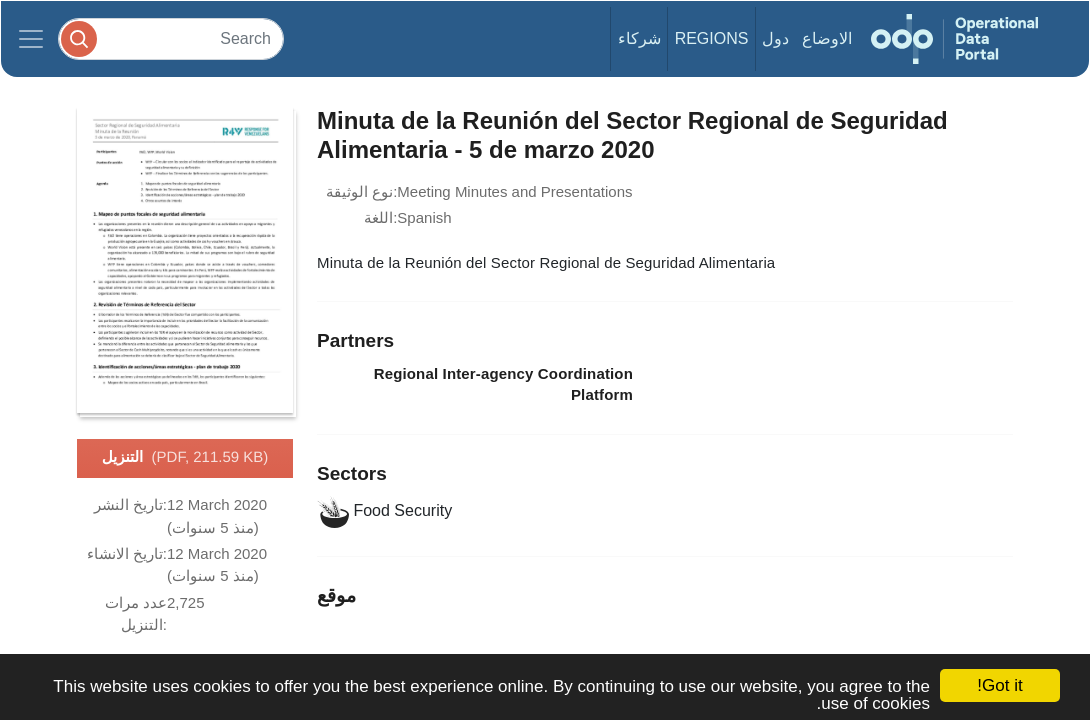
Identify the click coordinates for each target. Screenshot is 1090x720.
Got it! (999, 685)
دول (775, 38)
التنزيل (185, 458)
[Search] (171, 38)
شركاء (639, 38)
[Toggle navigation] (31, 39)
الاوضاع (827, 38)
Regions (712, 38)
